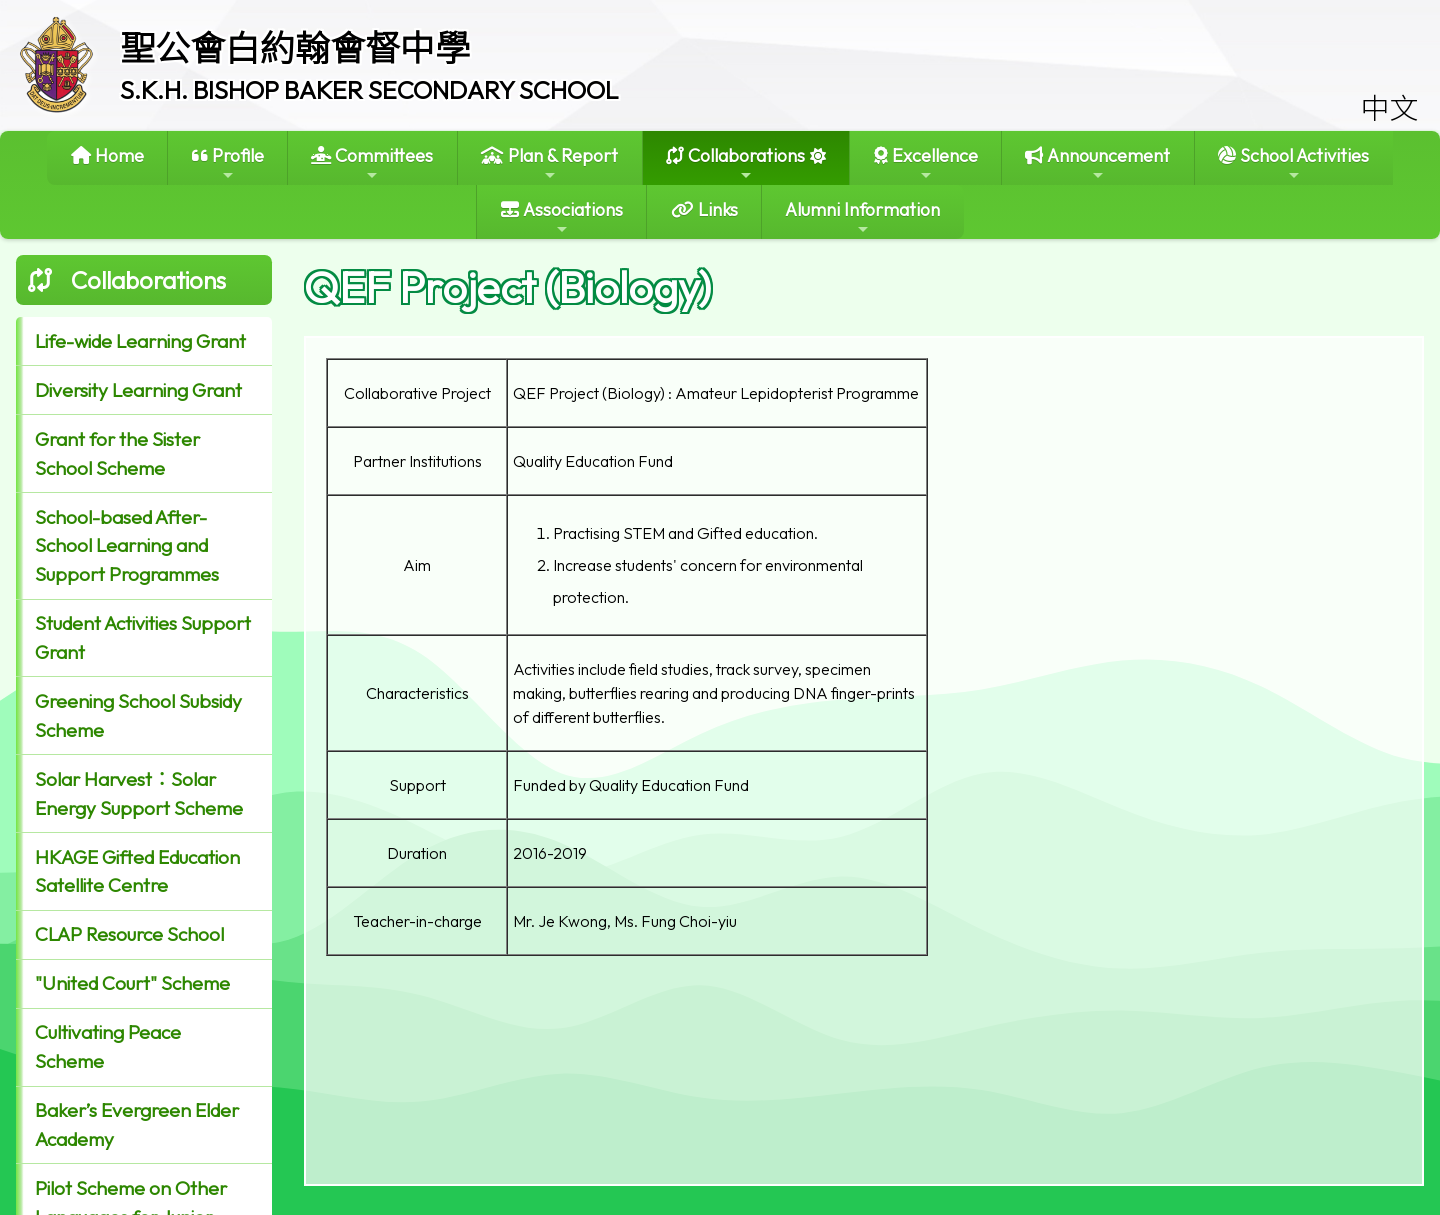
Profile (228, 163)
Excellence (926, 163)
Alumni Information (862, 217)
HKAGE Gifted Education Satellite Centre (137, 871)
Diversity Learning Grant (138, 390)
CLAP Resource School (129, 934)
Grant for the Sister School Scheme (117, 453)
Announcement (1097, 163)
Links (704, 209)
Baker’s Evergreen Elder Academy (137, 1124)
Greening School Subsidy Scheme (138, 715)
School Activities (1293, 163)
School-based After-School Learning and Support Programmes (127, 546)
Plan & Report (549, 163)
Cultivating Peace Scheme (108, 1046)
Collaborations (735, 163)
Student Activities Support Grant (143, 637)
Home (107, 155)
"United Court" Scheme (132, 983)
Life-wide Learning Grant (140, 341)
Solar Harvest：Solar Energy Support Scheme (139, 793)
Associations (562, 217)
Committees (372, 163)
